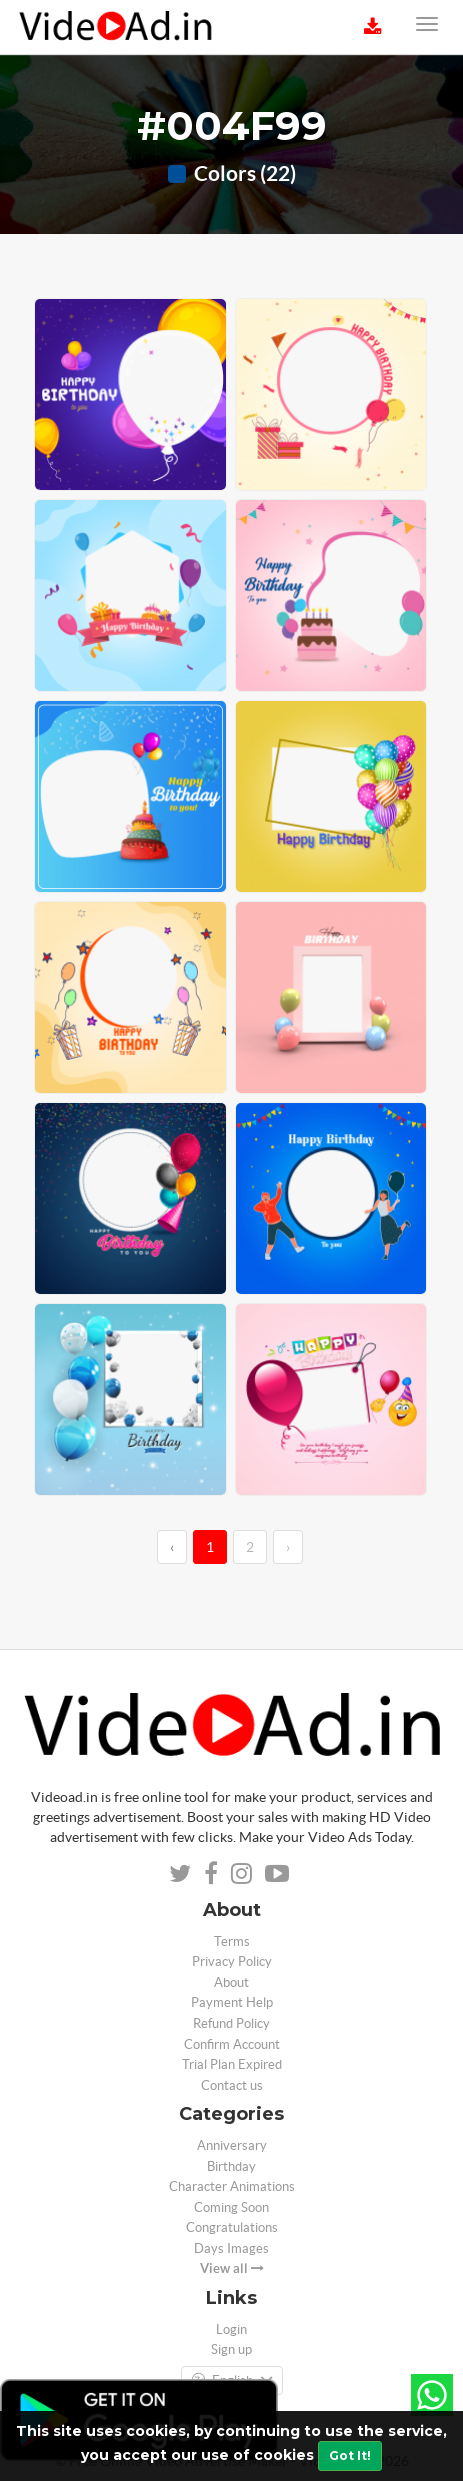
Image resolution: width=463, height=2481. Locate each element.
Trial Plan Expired (232, 2064)
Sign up (231, 2349)
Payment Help (232, 2002)
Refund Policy (231, 2023)
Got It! (350, 2455)
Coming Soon (231, 2207)
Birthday (231, 2166)
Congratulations (232, 2227)
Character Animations (232, 2186)
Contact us (232, 2085)
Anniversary (232, 2145)
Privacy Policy (232, 1961)
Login (231, 2329)
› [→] (288, 1547)
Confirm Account (232, 2044)
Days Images (231, 2248)
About (231, 1982)
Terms (232, 1941)
